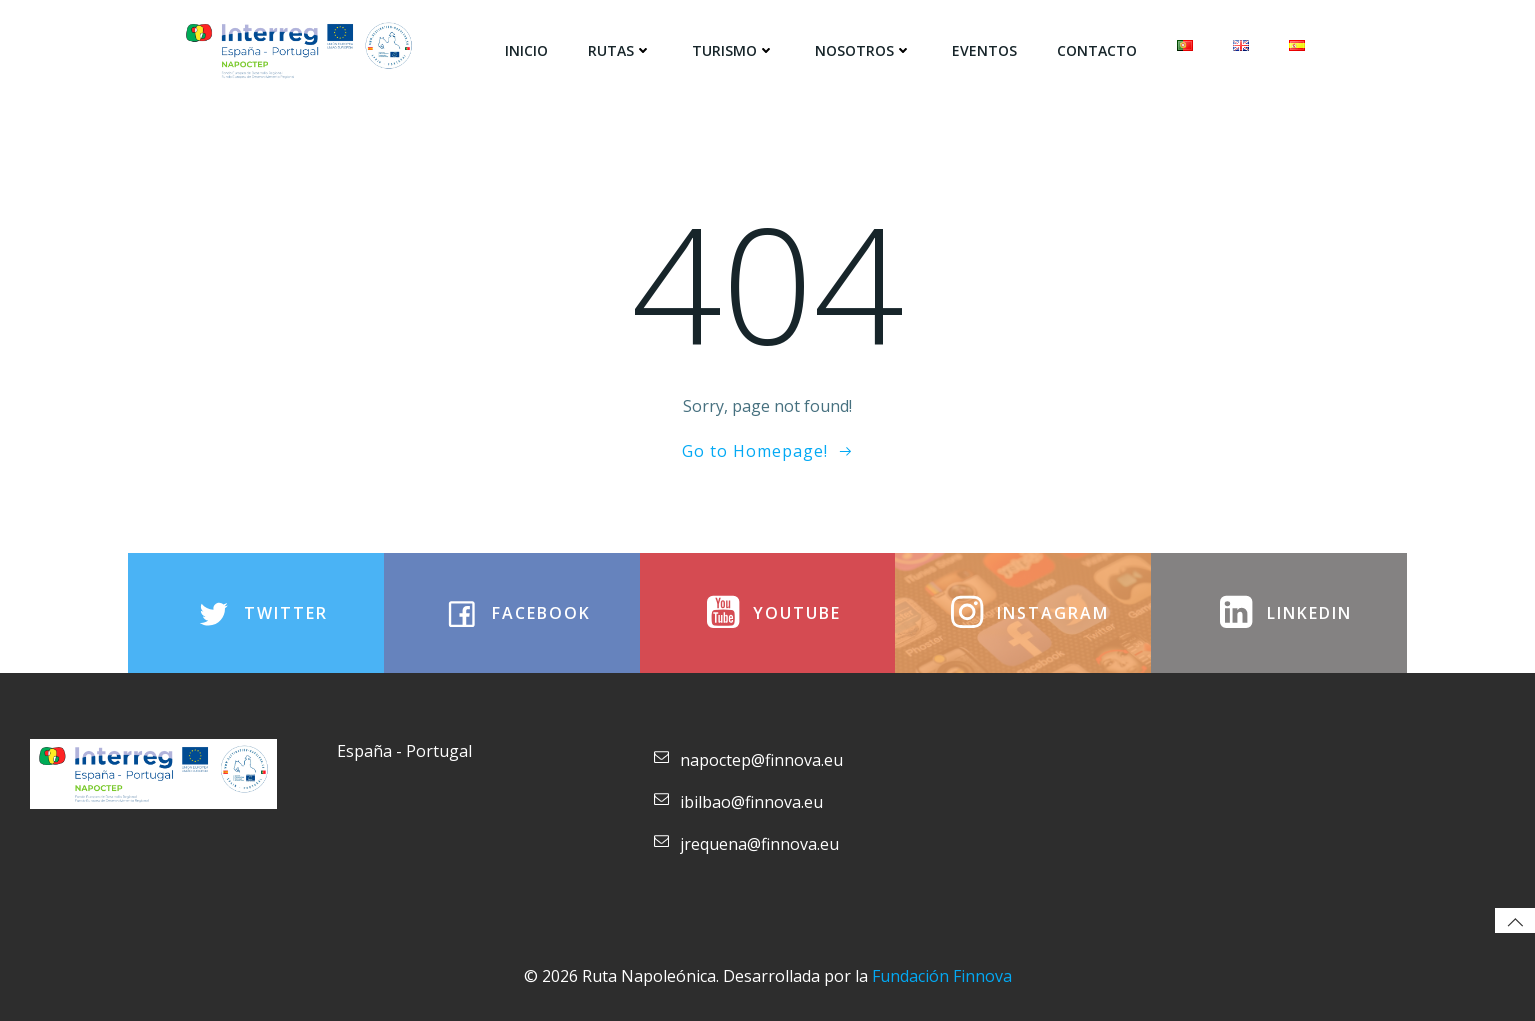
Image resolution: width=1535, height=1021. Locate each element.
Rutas (620, 50)
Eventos (984, 50)
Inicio (526, 50)
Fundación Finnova (942, 976)
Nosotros (863, 50)
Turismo (733, 50)
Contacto (1097, 50)
